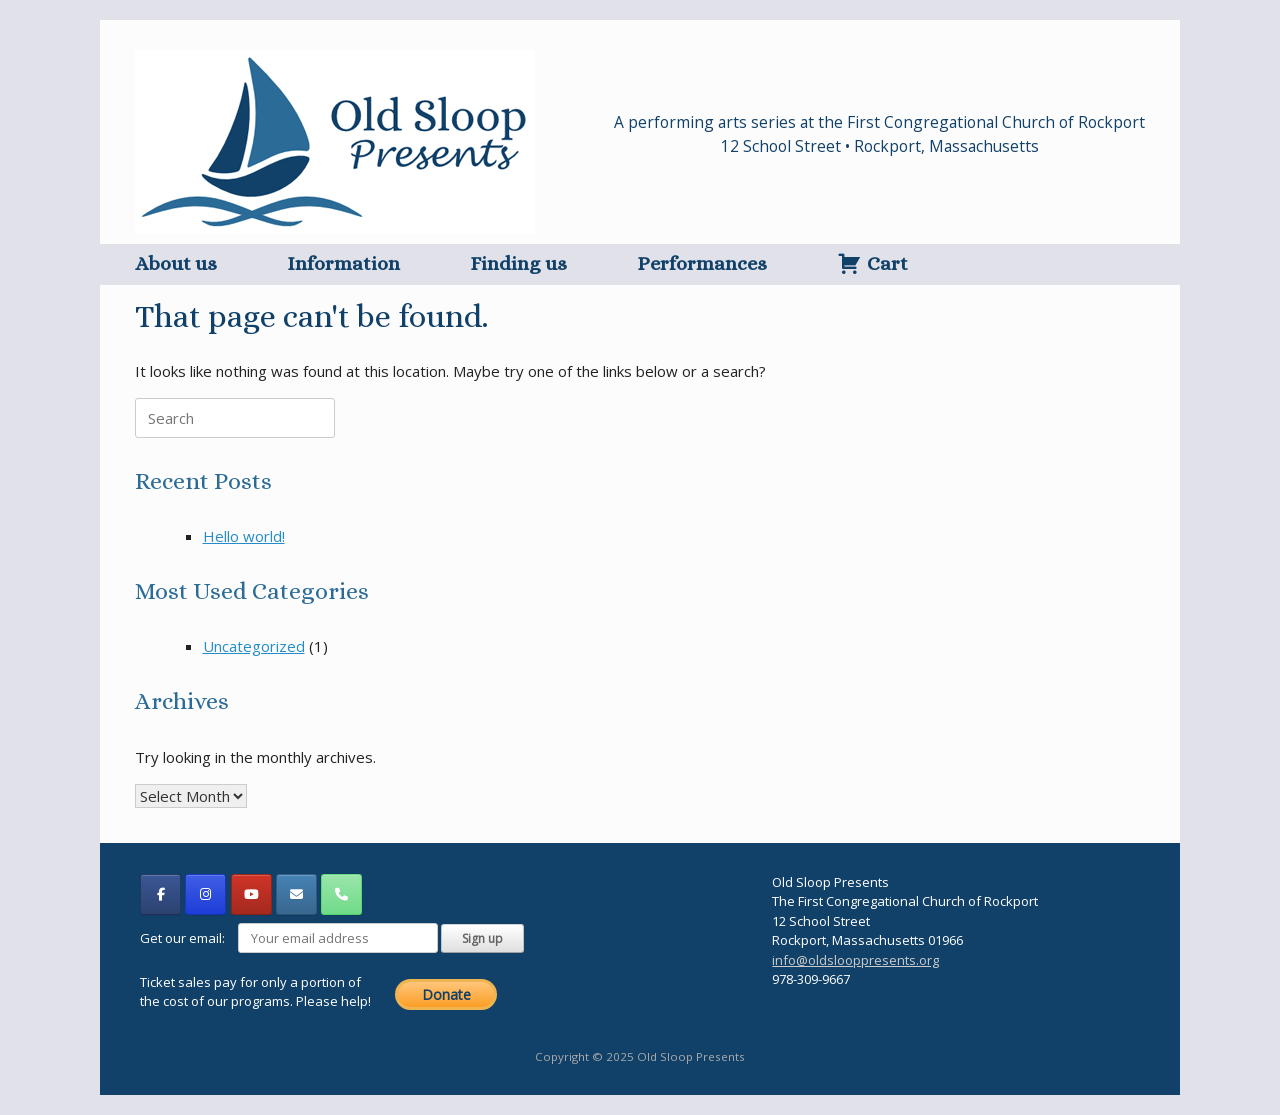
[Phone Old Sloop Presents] (341, 894)
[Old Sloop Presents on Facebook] (160, 894)
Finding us (518, 263)
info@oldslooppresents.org (855, 960)
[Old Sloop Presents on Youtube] (251, 894)
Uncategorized (254, 646)
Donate (446, 994)
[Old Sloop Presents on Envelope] (296, 894)
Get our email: (290, 938)
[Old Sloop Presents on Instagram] (205, 894)
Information (343, 263)
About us (176, 263)
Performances (702, 263)
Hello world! (244, 536)
